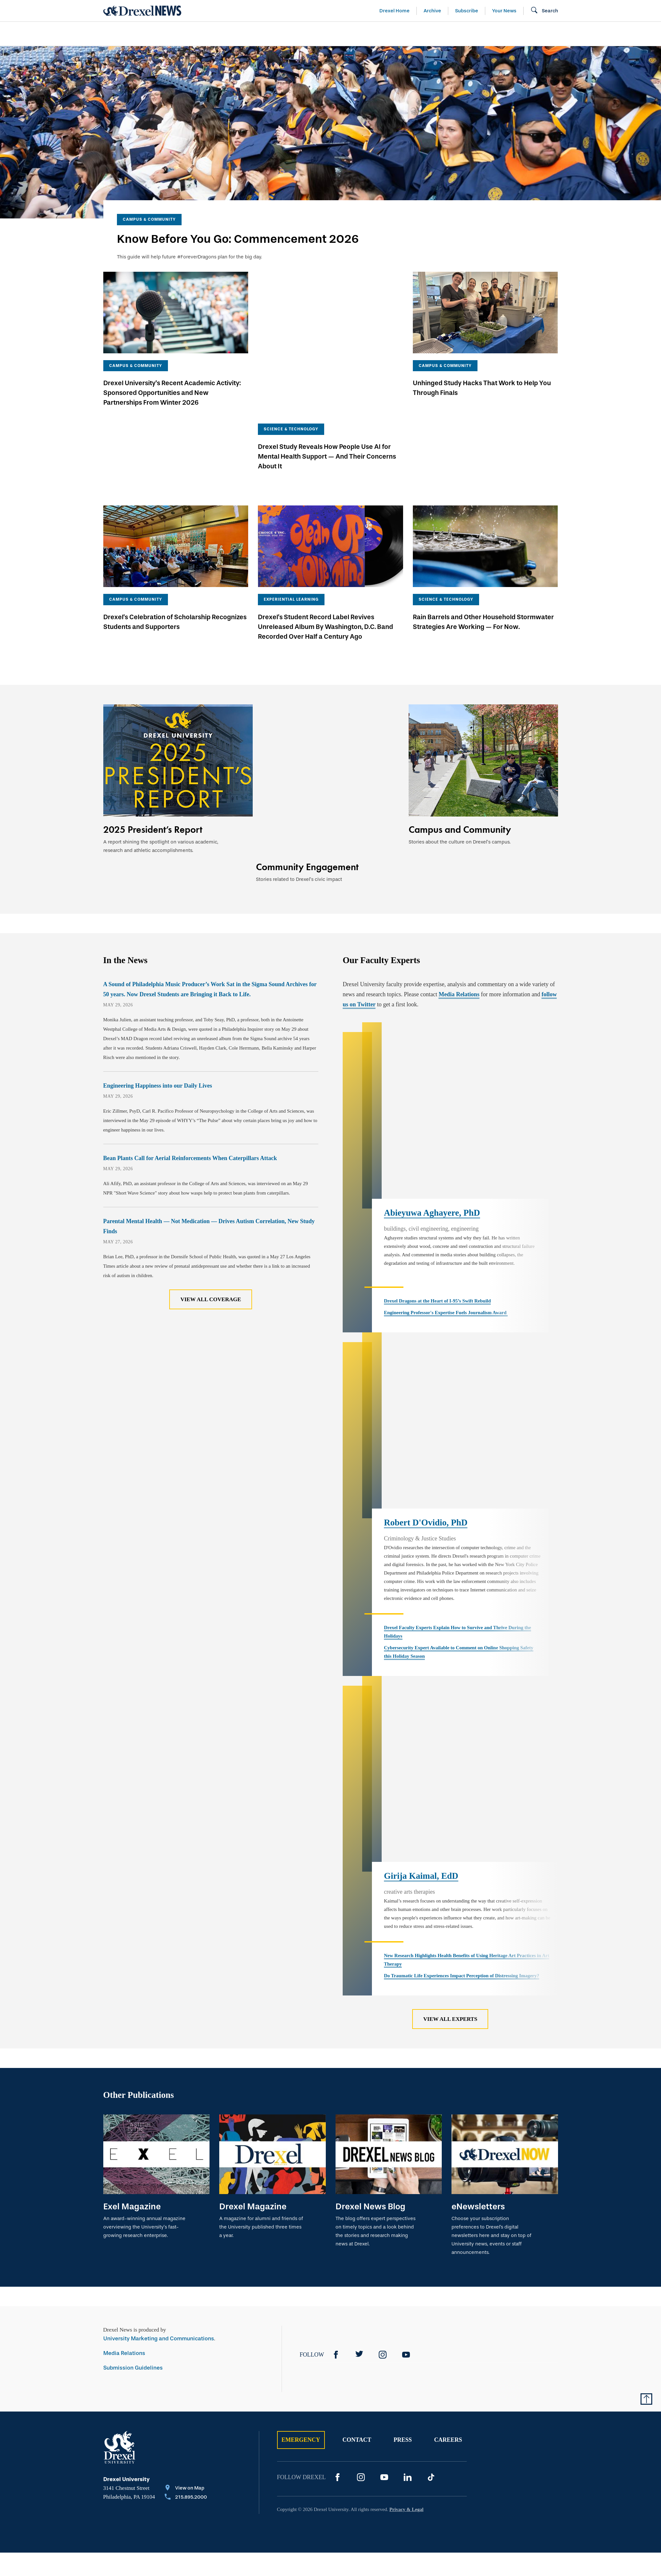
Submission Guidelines (133, 2133)
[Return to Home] (142, 11)
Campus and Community (460, 766)
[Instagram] (383, 2120)
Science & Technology (235, 34)
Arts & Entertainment (140, 34)
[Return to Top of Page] (646, 2164)
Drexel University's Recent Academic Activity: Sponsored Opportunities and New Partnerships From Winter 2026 (172, 392)
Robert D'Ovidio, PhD (425, 1337)
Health (423, 34)
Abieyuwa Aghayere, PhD (432, 1074)
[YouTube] (406, 2120)
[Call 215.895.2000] (186, 2263)
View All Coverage (210, 1207)
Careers (448, 2205)
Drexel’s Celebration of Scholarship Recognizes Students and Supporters (175, 558)
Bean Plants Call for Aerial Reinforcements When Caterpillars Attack (190, 1066)
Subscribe (466, 11)
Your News (504, 11)
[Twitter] (359, 2120)
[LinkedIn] (408, 2243)
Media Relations (459, 902)
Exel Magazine (132, 1972)
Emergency (301, 2205)
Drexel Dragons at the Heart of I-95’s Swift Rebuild (437, 1161)
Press (403, 2205)
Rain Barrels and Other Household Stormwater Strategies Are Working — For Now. (483, 558)
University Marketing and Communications (158, 2104)
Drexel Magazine (252, 1972)
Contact (356, 2205)
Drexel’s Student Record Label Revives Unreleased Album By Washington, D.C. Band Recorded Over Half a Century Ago (325, 563)
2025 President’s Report (152, 766)
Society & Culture (486, 34)
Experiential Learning (291, 536)
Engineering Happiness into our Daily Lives (157, 993)
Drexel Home (394, 11)
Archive (432, 11)
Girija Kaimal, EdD (421, 1641)
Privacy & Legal (406, 2275)
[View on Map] (186, 2254)
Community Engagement (307, 766)
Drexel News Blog (370, 1972)
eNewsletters (478, 1972)
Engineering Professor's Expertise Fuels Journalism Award (446, 1173)
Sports (638, 34)
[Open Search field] (544, 10)
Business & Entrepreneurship (342, 34)
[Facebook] (336, 2120)
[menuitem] (140, 34)
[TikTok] (431, 2243)
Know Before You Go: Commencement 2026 (238, 239)
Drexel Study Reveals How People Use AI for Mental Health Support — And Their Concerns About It (327, 393)
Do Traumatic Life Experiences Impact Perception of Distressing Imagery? (461, 1741)
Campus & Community (572, 34)
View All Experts (450, 1785)
